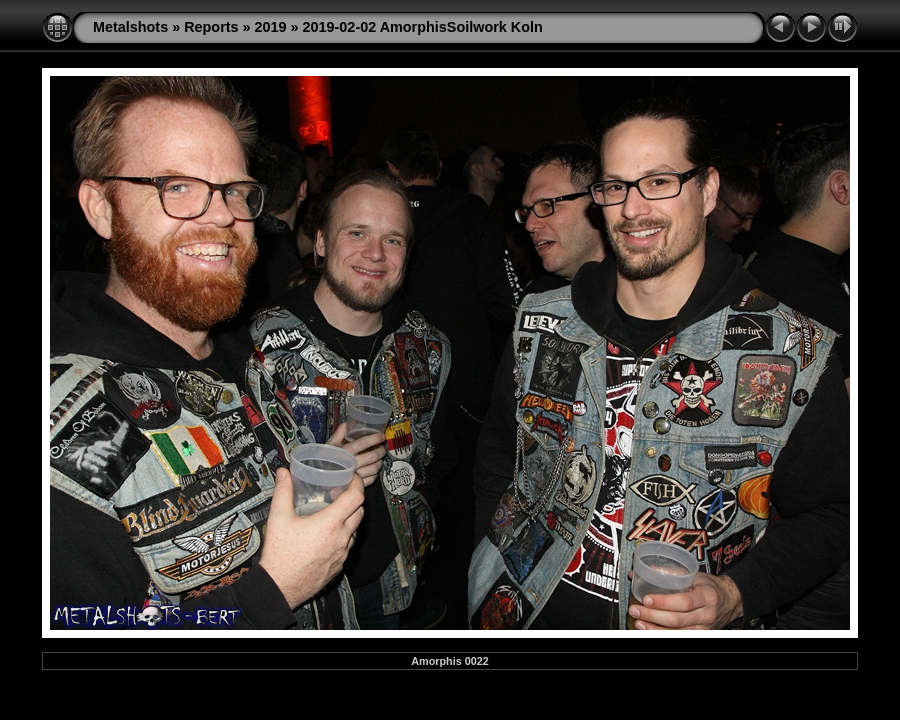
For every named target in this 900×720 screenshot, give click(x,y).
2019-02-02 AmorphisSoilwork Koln (423, 27)
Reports (211, 27)
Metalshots (130, 27)
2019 (271, 27)
